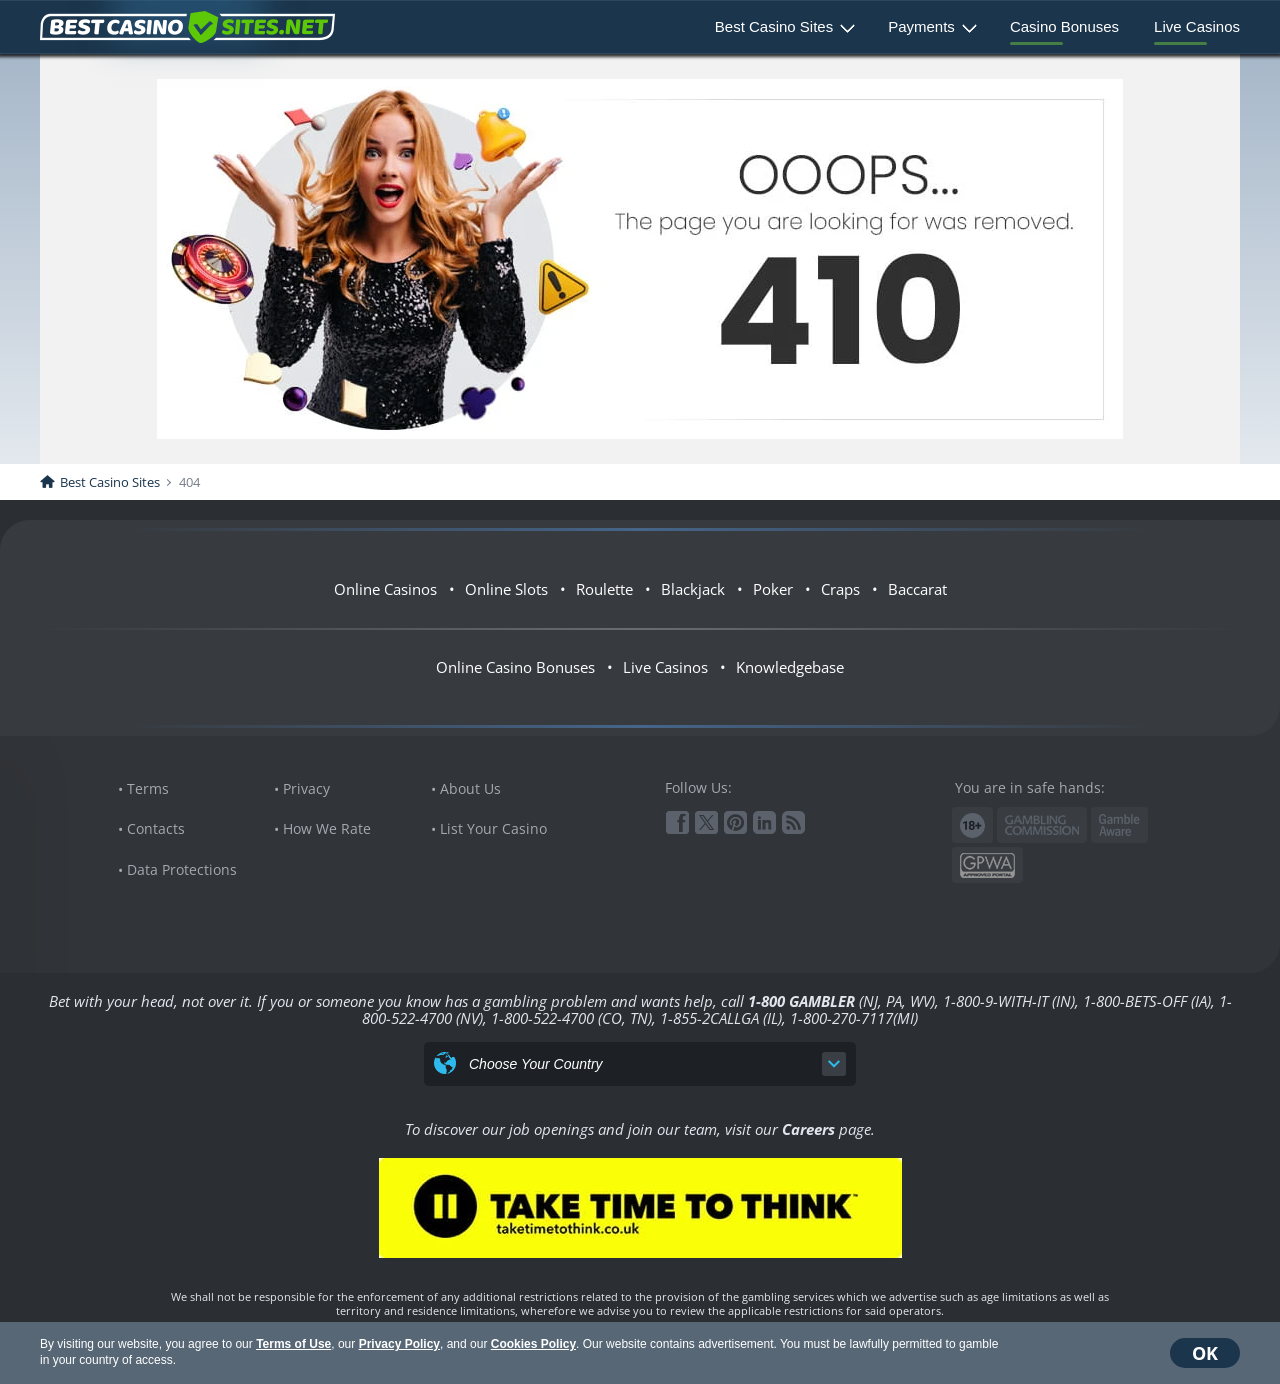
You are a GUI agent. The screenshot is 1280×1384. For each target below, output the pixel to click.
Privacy (306, 788)
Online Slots (506, 589)
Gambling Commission (1042, 825)
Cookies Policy (533, 1344)
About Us (470, 788)
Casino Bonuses (1064, 26)
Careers (808, 1129)
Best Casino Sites (774, 26)
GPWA (987, 865)
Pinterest (735, 822)
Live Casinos (1197, 26)
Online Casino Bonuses (515, 667)
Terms (148, 788)
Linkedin (764, 822)
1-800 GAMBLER (801, 1001)
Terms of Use (293, 1344)
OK (1205, 1353)
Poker (773, 589)
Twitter (706, 822)
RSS (793, 822)
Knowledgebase (790, 667)
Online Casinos (385, 589)
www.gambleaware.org (1119, 825)
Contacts (156, 828)
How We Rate (327, 828)
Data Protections (182, 869)
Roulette (604, 589)
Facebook (677, 822)
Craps (840, 589)
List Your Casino (493, 828)
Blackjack (693, 589)
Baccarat (917, 589)
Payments (921, 26)
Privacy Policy (399, 1344)
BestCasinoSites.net (187, 27)
